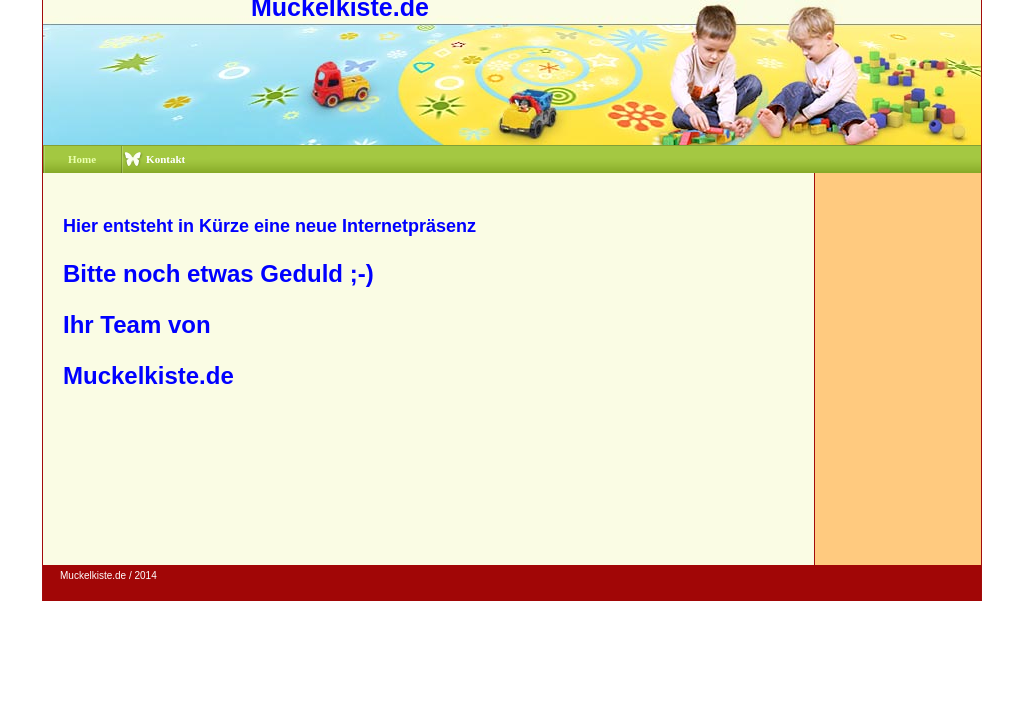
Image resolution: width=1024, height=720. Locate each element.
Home (82, 159)
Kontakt (165, 159)
